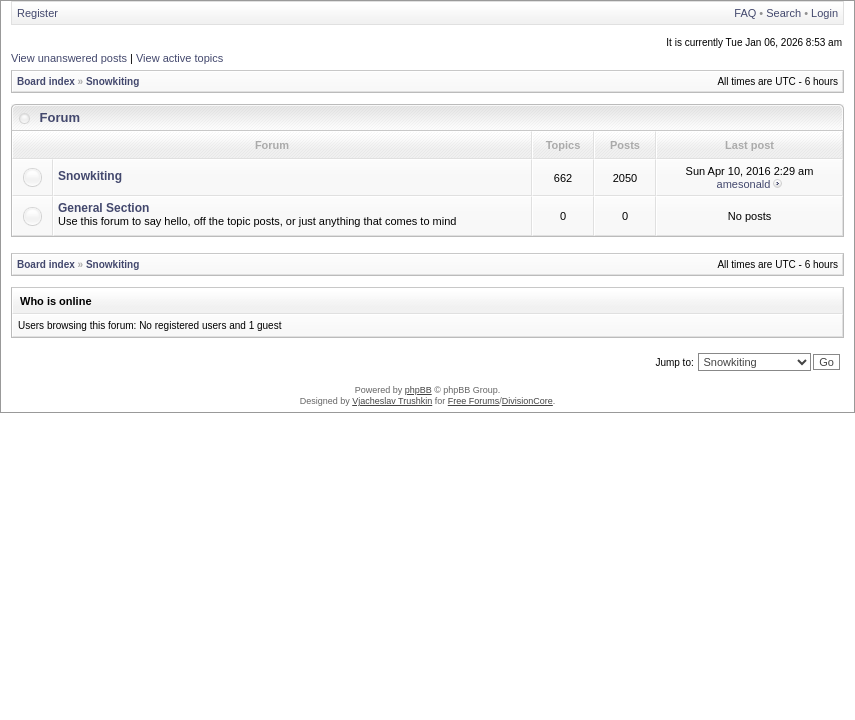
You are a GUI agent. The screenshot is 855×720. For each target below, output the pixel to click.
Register (37, 13)
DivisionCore (527, 401)
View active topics (179, 58)
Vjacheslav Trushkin (392, 401)
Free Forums (474, 401)
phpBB (418, 390)
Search (783, 13)
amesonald (744, 184)
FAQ (745, 13)
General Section (103, 208)
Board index (46, 81)
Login (824, 13)
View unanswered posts (69, 58)
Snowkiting (112, 81)
